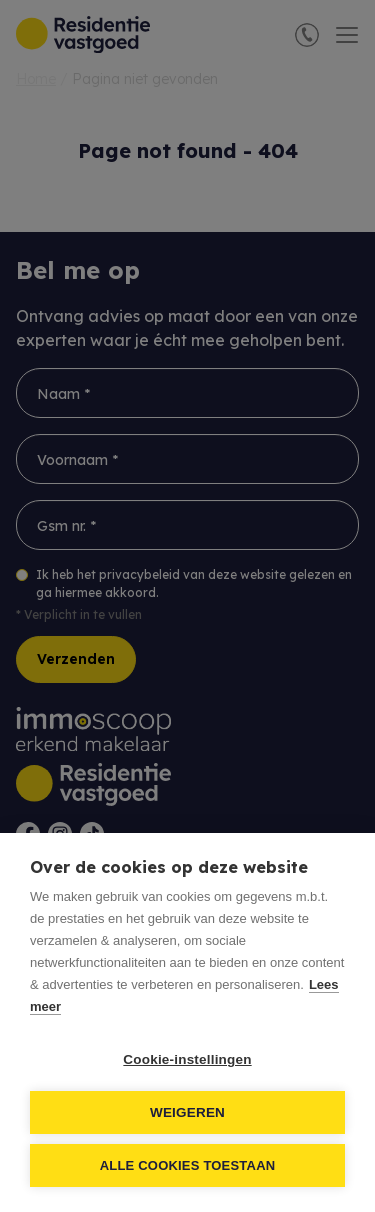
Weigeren (187, 1112)
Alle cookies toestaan (188, 1165)
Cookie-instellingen (187, 1059)
